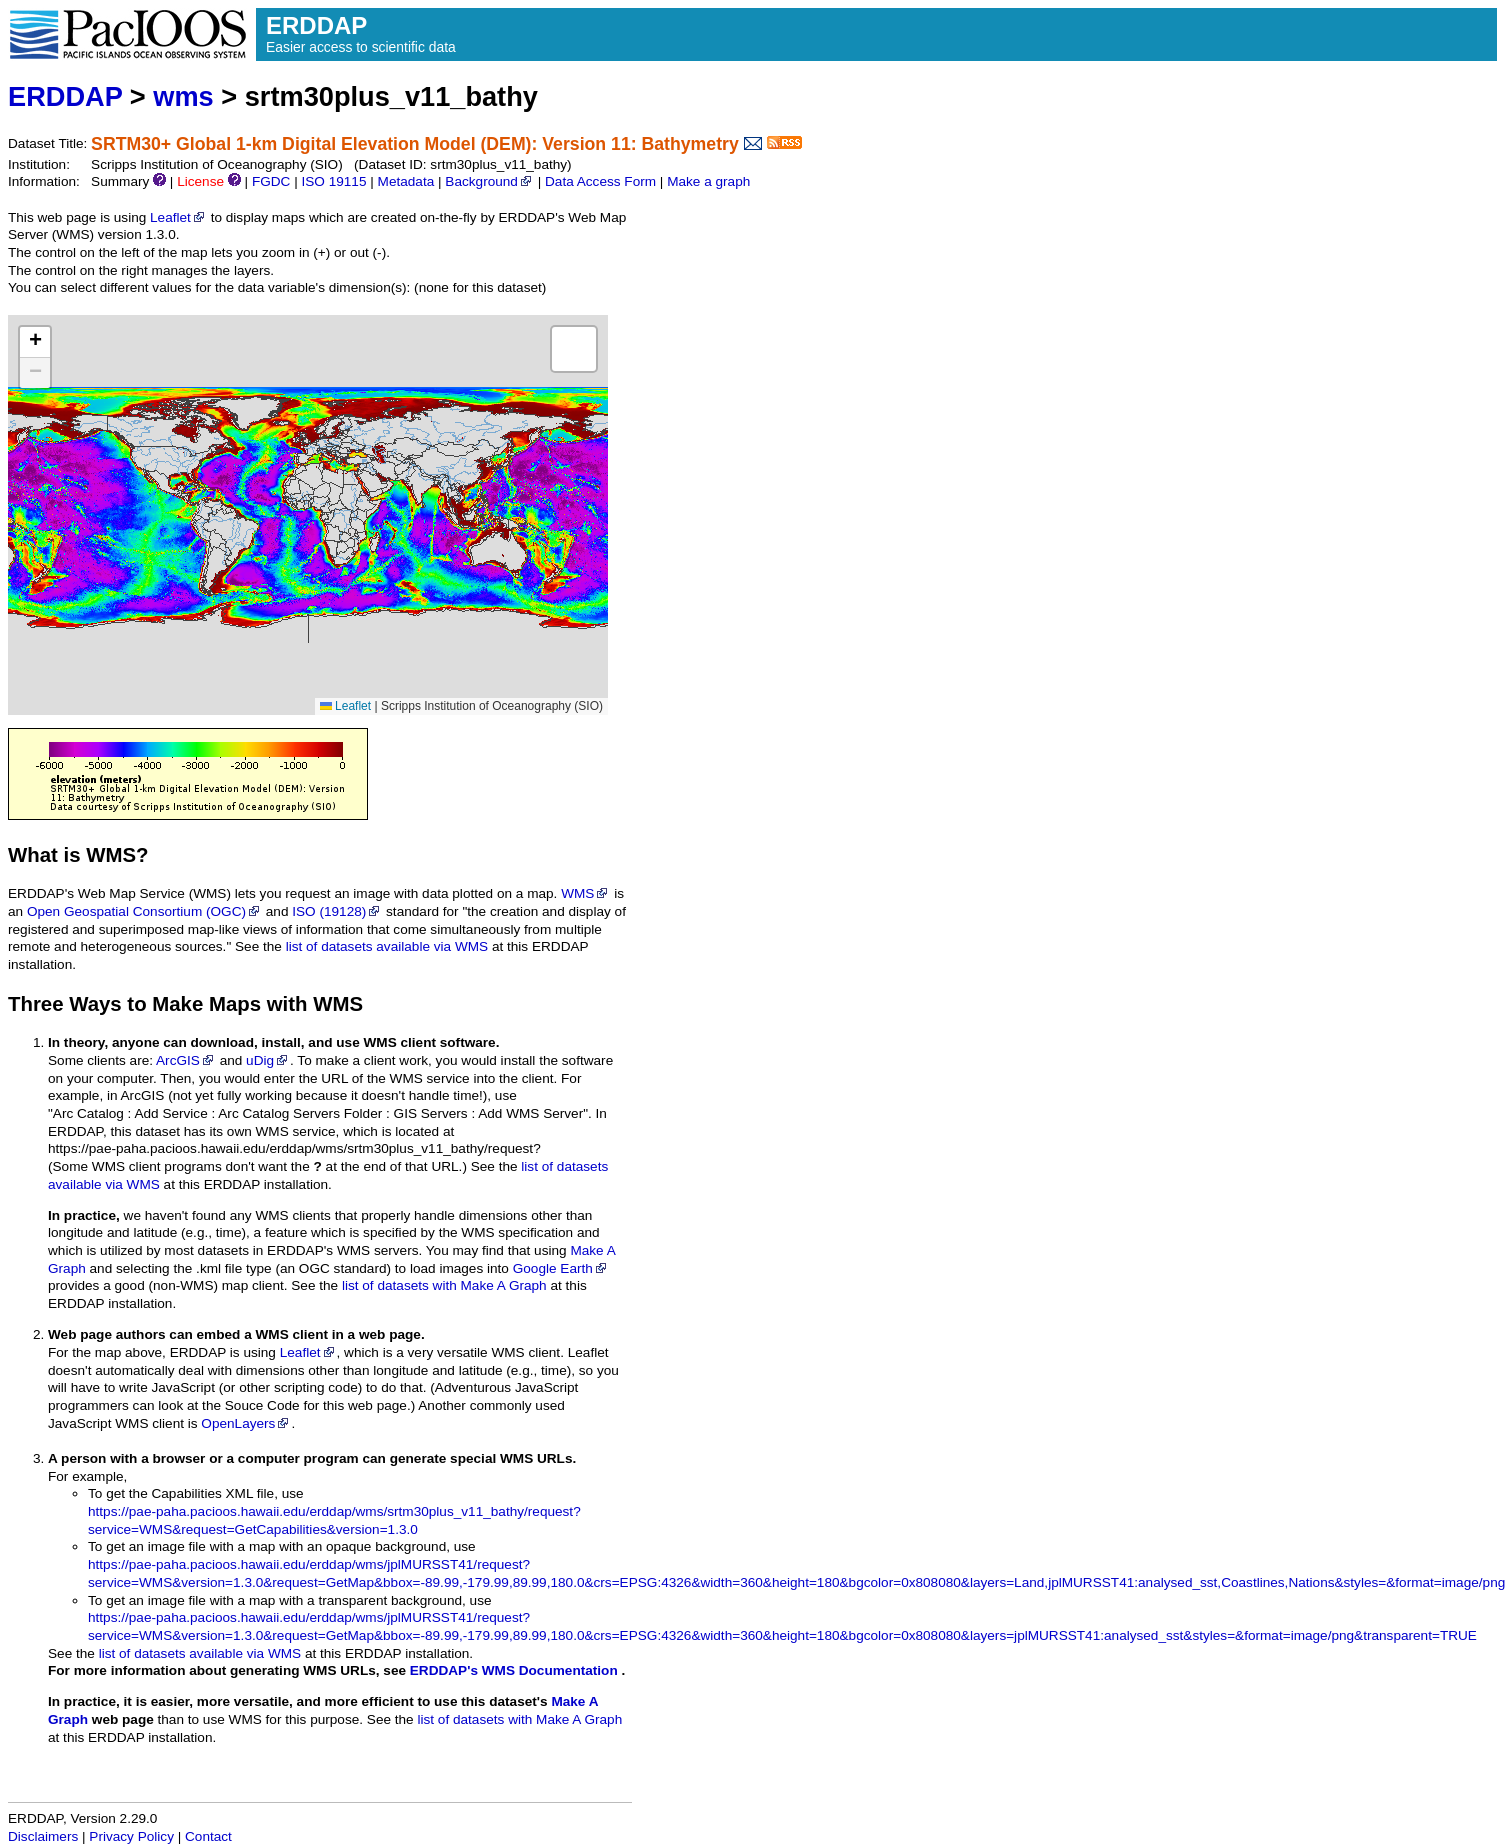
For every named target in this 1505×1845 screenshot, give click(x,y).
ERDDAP (65, 96)
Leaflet (178, 217)
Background (489, 181)
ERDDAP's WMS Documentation (514, 1670)
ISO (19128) (337, 911)
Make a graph (708, 181)
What (33, 855)
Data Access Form (600, 181)
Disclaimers (43, 1836)
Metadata (406, 181)
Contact (208, 1836)
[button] (35, 342)
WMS (585, 893)
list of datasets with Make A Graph (444, 1285)
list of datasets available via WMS (387, 946)
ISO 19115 (333, 181)
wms (183, 96)
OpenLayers (246, 1423)
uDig (268, 1060)
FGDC (271, 181)
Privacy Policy (131, 1836)
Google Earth (561, 1268)
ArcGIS (186, 1060)
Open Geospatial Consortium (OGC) (144, 911)
